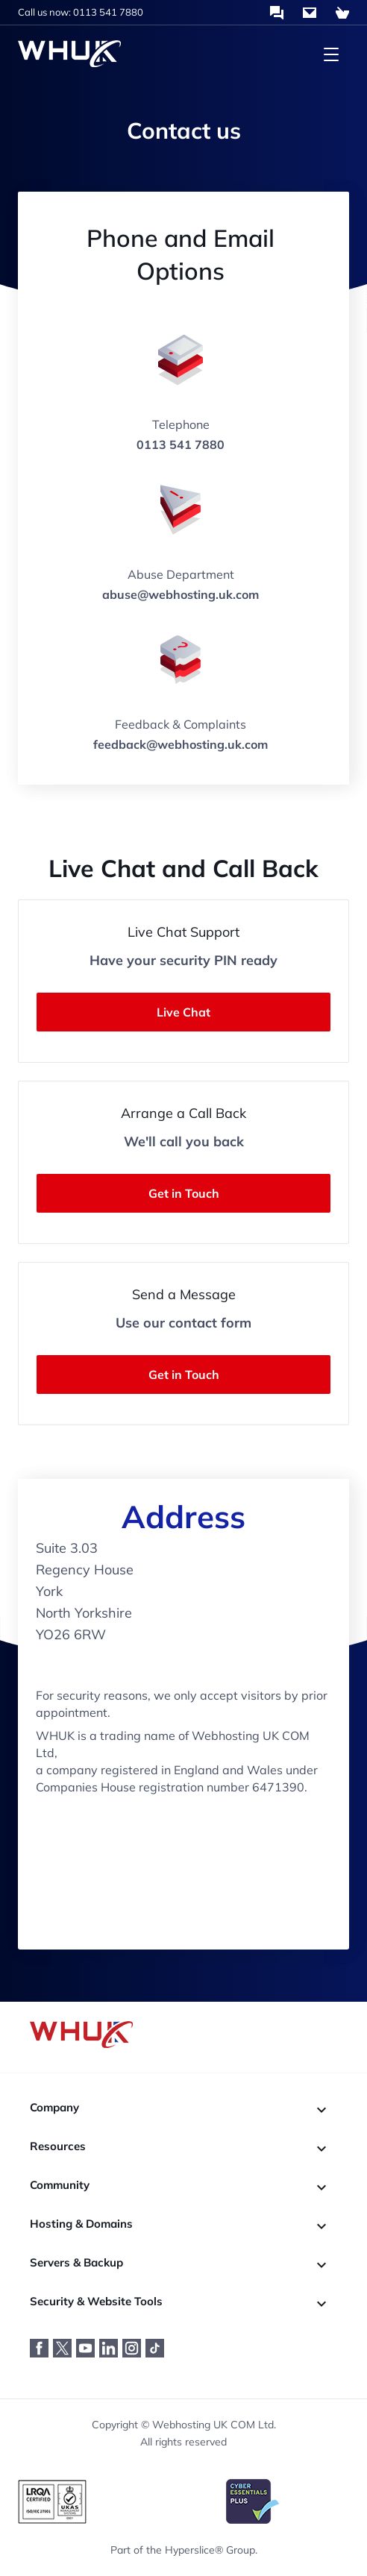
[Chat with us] (276, 12)
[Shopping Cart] (342, 12)
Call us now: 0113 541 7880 (81, 12)
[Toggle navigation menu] (331, 54)
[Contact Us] (309, 12)
